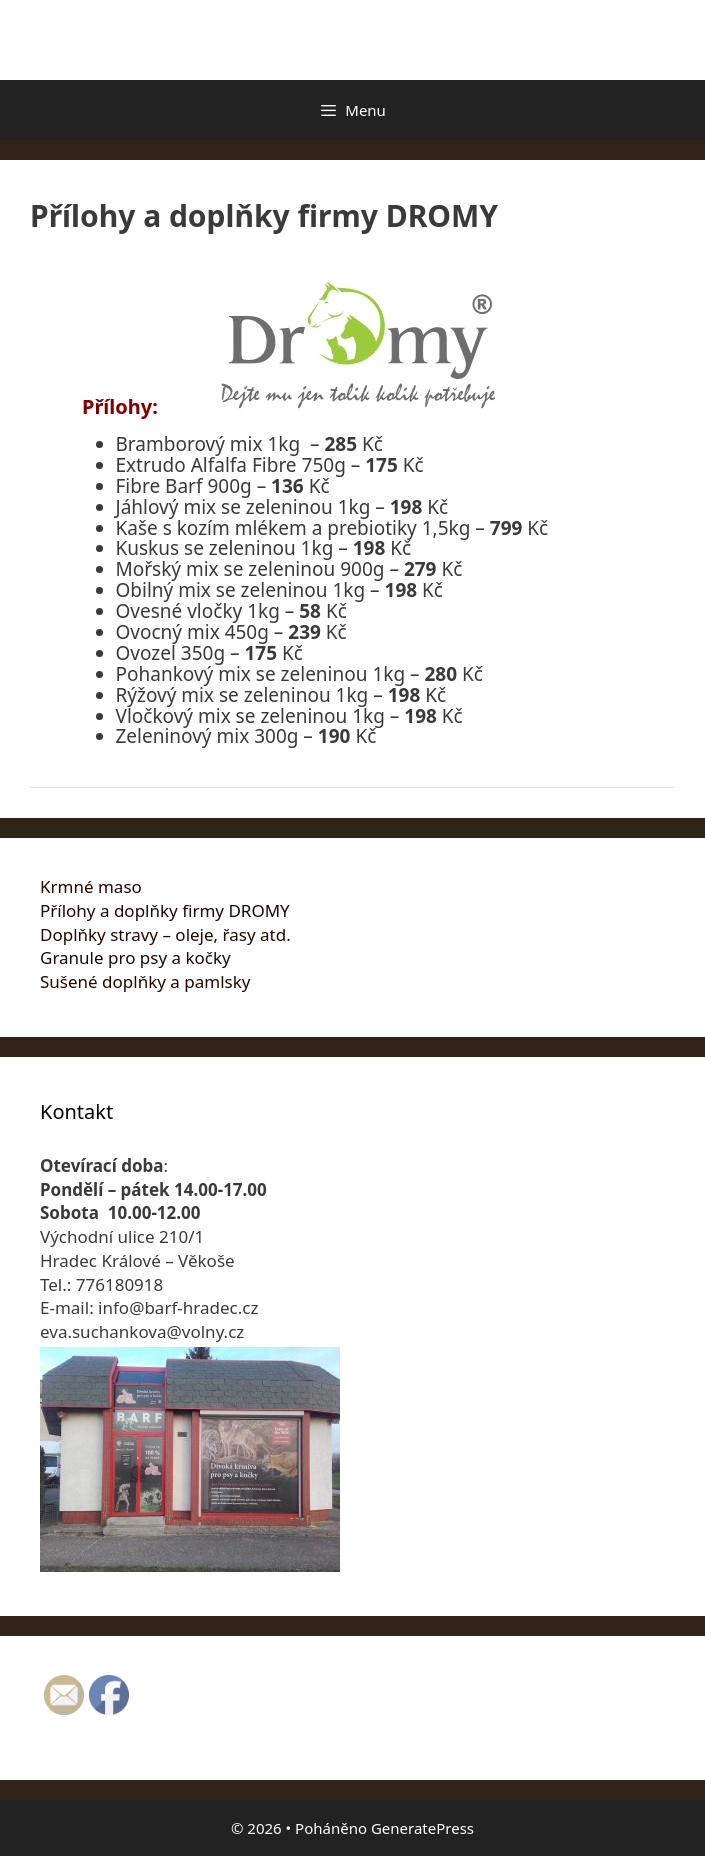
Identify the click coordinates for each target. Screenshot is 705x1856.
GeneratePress (422, 1828)
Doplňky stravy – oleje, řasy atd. (165, 934)
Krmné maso (91, 886)
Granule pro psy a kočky (135, 957)
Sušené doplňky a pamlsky (145, 981)
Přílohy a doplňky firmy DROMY (165, 910)
